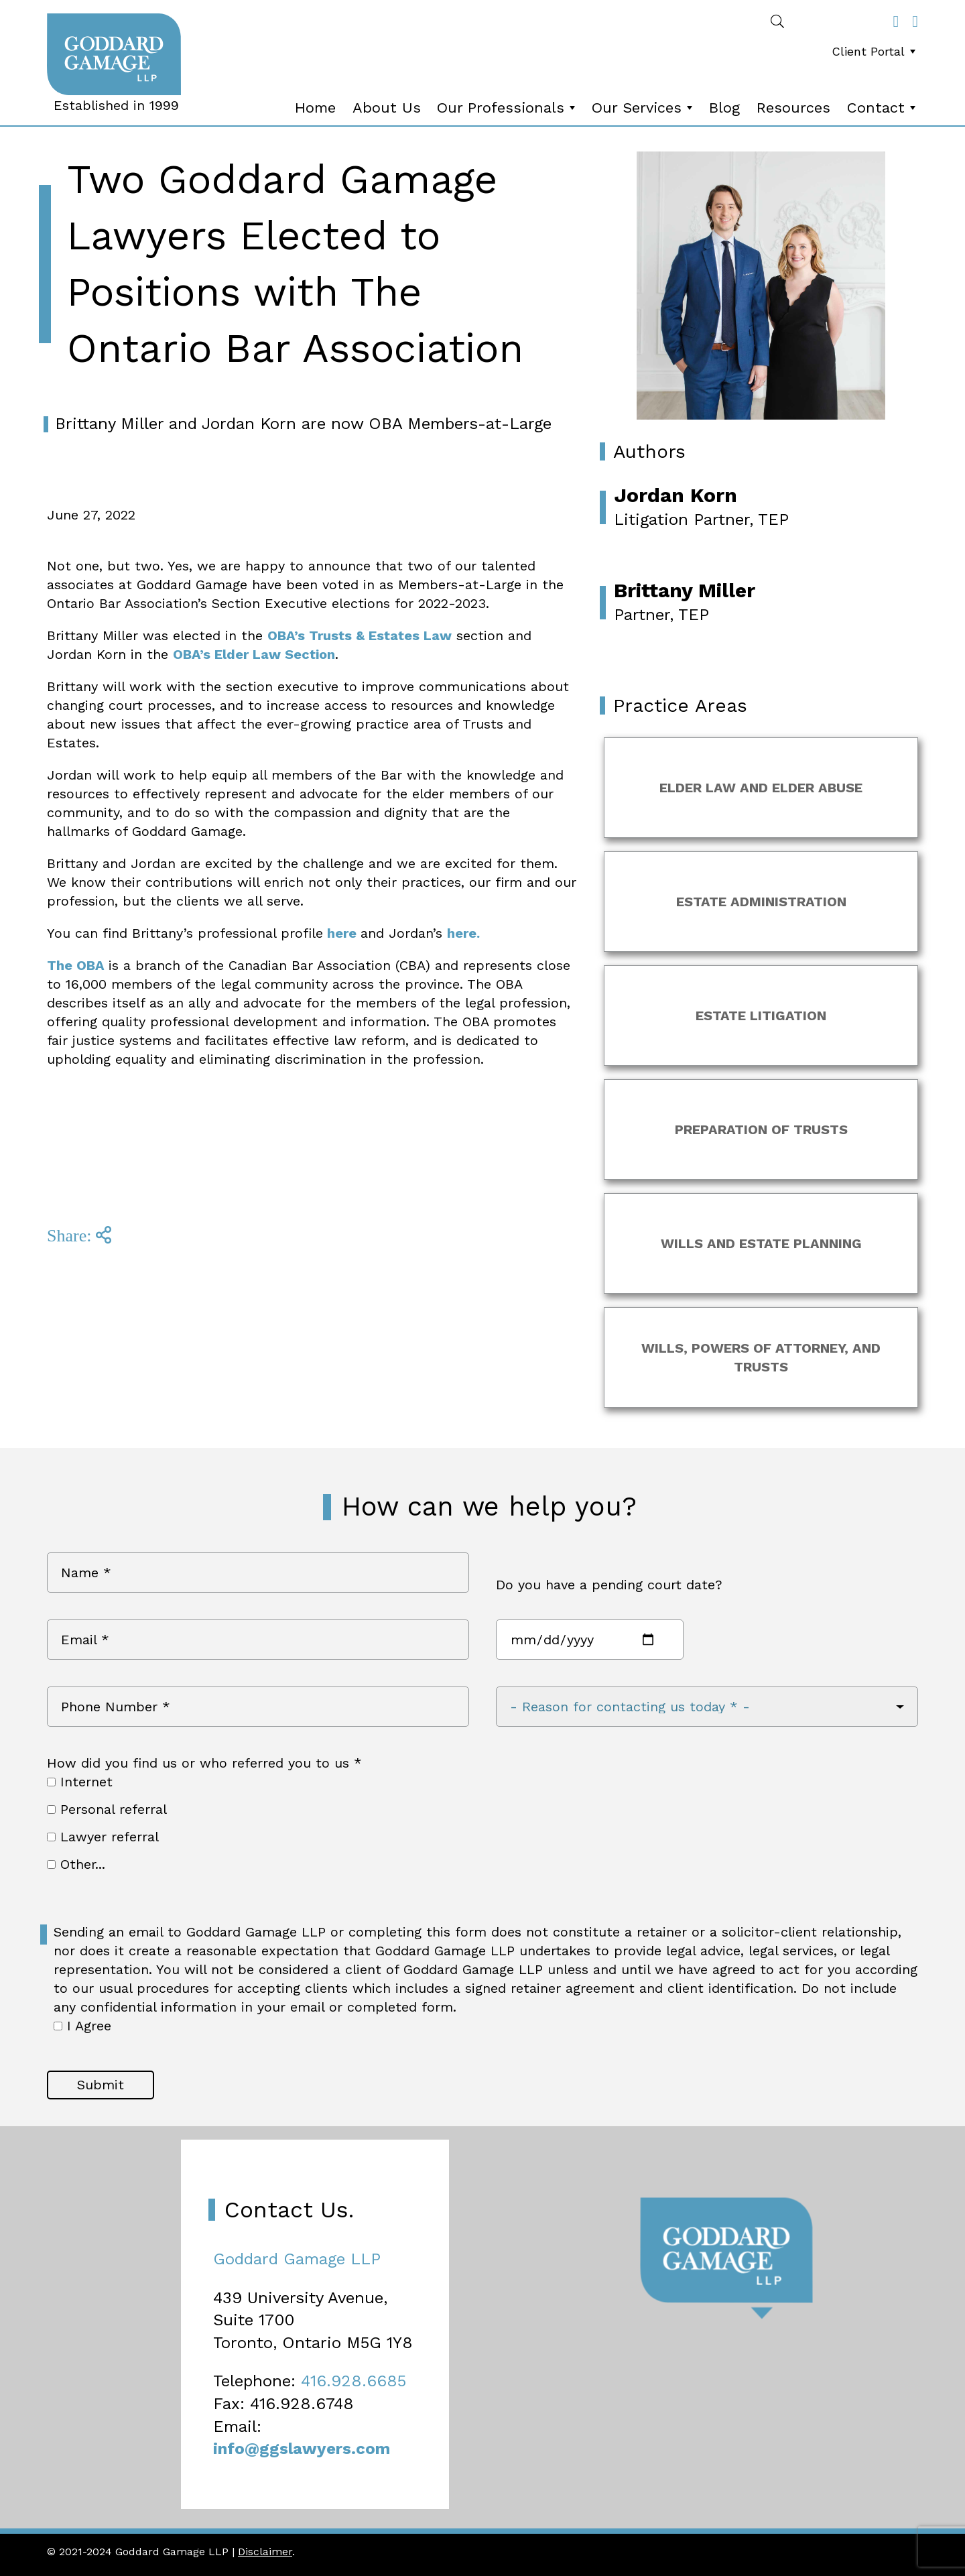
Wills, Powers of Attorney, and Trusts (761, 1357)
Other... (76, 1864)
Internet (80, 1782)
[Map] (482, 2327)
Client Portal (875, 51)
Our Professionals (507, 107)
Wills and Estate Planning (761, 1243)
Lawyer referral (103, 1837)
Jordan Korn (675, 495)
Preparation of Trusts (761, 1129)
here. (463, 933)
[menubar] (871, 55)
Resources (793, 107)
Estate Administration (761, 902)
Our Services (643, 107)
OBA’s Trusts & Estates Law (359, 635)
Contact (882, 107)
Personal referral (107, 1809)
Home (315, 107)
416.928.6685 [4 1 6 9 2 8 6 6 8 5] (353, 2381)
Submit (100, 2085)
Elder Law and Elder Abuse (760, 788)
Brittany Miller (684, 590)
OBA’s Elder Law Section (254, 654)
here (342, 933)
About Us (386, 107)
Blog (724, 107)
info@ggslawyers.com (301, 2448)
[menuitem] (874, 51)
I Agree (82, 2026)
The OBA (78, 965)
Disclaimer (265, 2551)
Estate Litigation (761, 1015)
